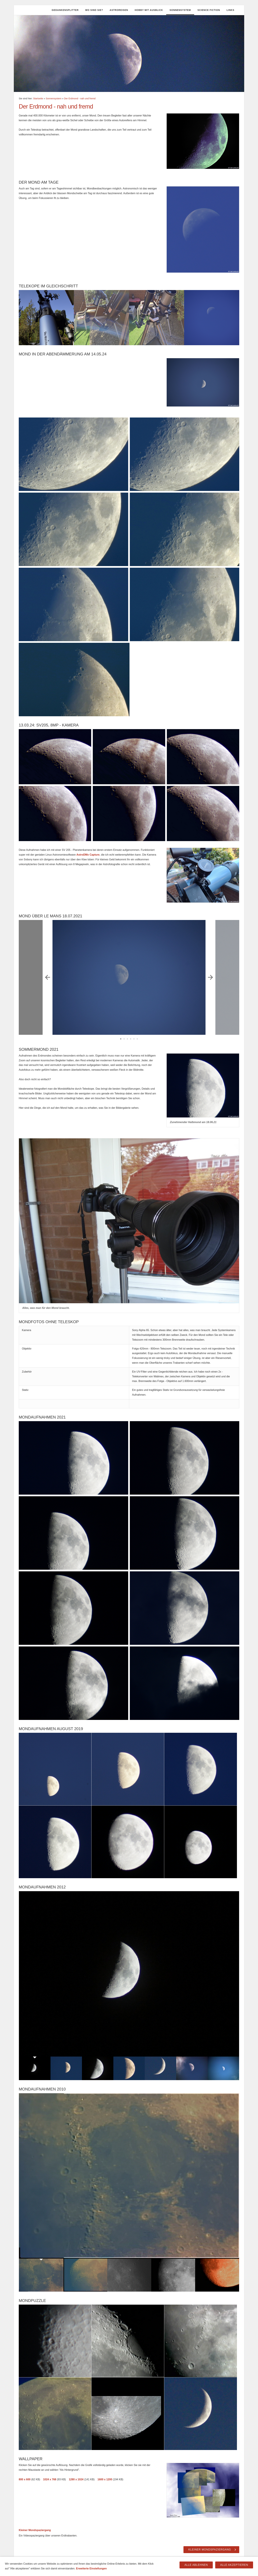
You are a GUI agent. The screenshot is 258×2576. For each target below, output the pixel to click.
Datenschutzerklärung (113, 2566)
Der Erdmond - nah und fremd (79, 98)
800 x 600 (24, 2479)
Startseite (38, 98)
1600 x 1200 (105, 2479)
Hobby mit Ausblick (149, 10)
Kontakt (137, 2566)
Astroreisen (119, 10)
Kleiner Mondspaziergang (35, 2530)
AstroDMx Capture (87, 854)
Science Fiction (208, 10)
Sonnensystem (180, 10)
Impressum (153, 2566)
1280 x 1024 (76, 2479)
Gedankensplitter (65, 10)
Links (230, 10)
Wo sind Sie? (94, 10)
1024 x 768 (49, 2479)
